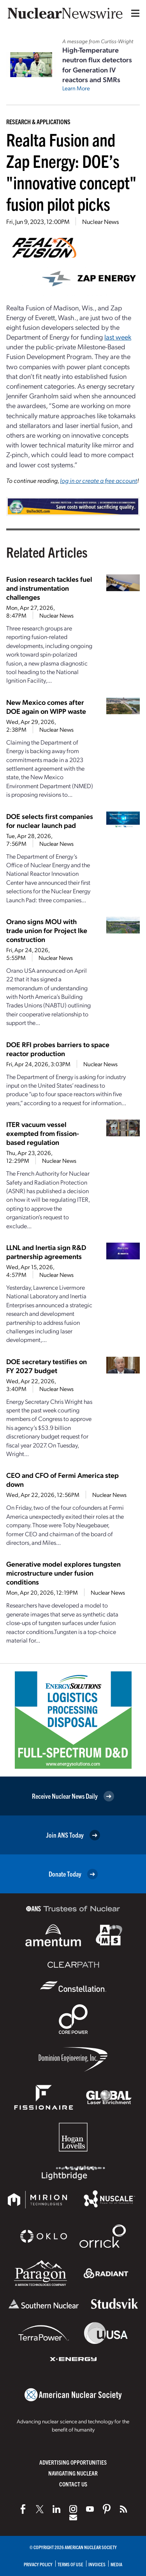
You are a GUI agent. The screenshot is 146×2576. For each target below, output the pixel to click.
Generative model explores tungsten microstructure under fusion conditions (63, 1572)
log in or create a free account (98, 480)
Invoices (97, 2564)
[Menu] (133, 13)
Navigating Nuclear (73, 2473)
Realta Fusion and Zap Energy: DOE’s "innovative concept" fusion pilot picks (71, 171)
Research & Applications (38, 121)
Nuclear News (100, 221)
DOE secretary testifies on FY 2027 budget (46, 1366)
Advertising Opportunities (73, 2462)
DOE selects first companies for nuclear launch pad (49, 820)
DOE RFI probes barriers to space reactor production (57, 1049)
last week (117, 336)
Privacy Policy (38, 2564)
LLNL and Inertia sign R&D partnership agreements (46, 1252)
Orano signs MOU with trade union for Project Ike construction (46, 930)
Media (116, 2564)
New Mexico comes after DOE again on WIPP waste (46, 706)
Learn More (76, 88)
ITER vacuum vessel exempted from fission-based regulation (42, 1133)
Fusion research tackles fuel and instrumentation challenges (49, 587)
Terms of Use (70, 2564)
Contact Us (73, 2484)
